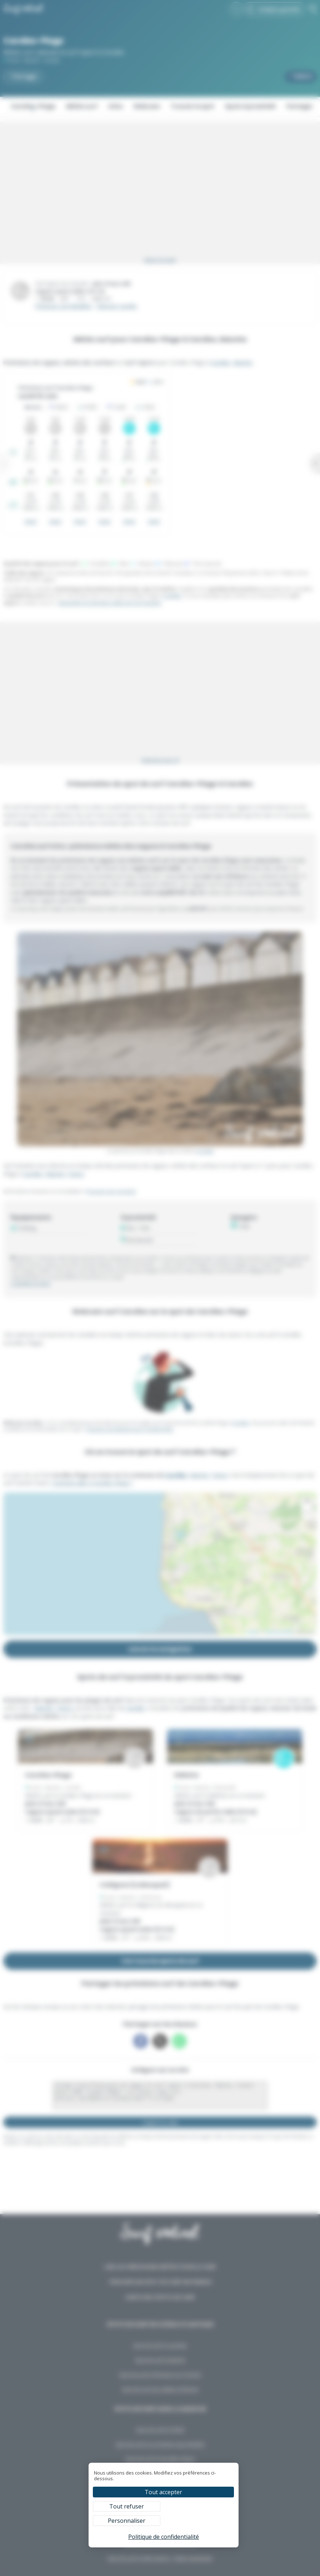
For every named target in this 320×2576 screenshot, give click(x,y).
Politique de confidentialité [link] (163, 2537)
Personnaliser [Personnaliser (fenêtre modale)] (126, 2521)
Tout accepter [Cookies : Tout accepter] (163, 2492)
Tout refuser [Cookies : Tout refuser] (126, 2506)
